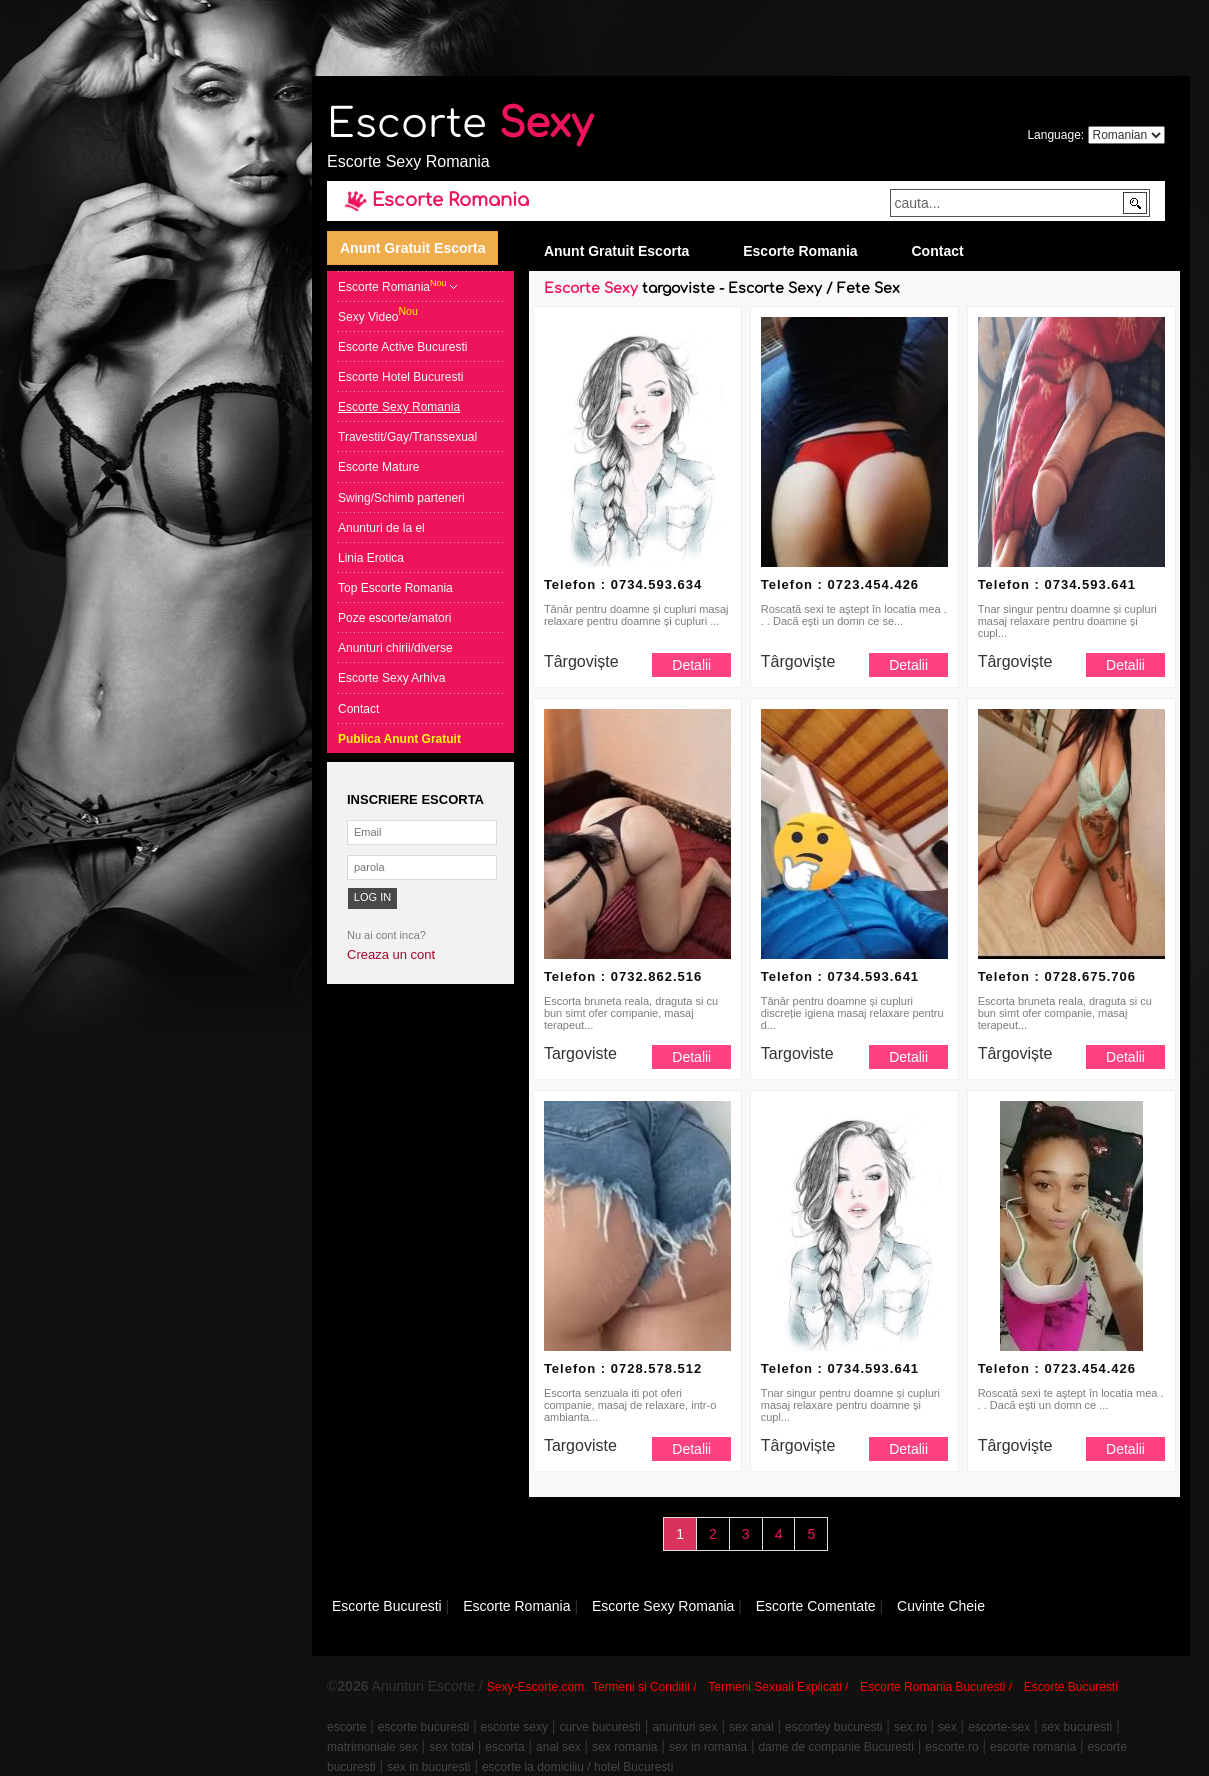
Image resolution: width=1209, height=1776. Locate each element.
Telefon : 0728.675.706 (1057, 976)
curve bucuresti (599, 1727)
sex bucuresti (1077, 1727)
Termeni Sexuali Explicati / (778, 1687)
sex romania (624, 1747)
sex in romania (708, 1747)
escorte (346, 1727)
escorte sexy (514, 1727)
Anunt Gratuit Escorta (412, 248)
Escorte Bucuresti (1071, 1687)
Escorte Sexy (591, 288)
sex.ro (910, 1727)
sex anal (751, 1727)
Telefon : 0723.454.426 (840, 584)
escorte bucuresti (423, 1727)
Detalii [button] (691, 665)
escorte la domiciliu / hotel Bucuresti (577, 1767)
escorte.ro (951, 1747)
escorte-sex (999, 1727)
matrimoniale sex (372, 1747)
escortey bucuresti (833, 1727)
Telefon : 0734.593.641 (1057, 584)
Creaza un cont (391, 954)
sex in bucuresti (428, 1767)
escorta (504, 1747)
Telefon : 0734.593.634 (623, 584)
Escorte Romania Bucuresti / (936, 1687)
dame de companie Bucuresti (835, 1747)
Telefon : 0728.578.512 (623, 1368)
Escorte (460, 124)
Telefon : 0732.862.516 (623, 976)
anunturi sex (684, 1727)
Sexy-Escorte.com (535, 1687)
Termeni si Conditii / (644, 1687)
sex (947, 1727)
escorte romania (1033, 1747)
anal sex (558, 1747)
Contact (938, 251)
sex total (451, 1747)
